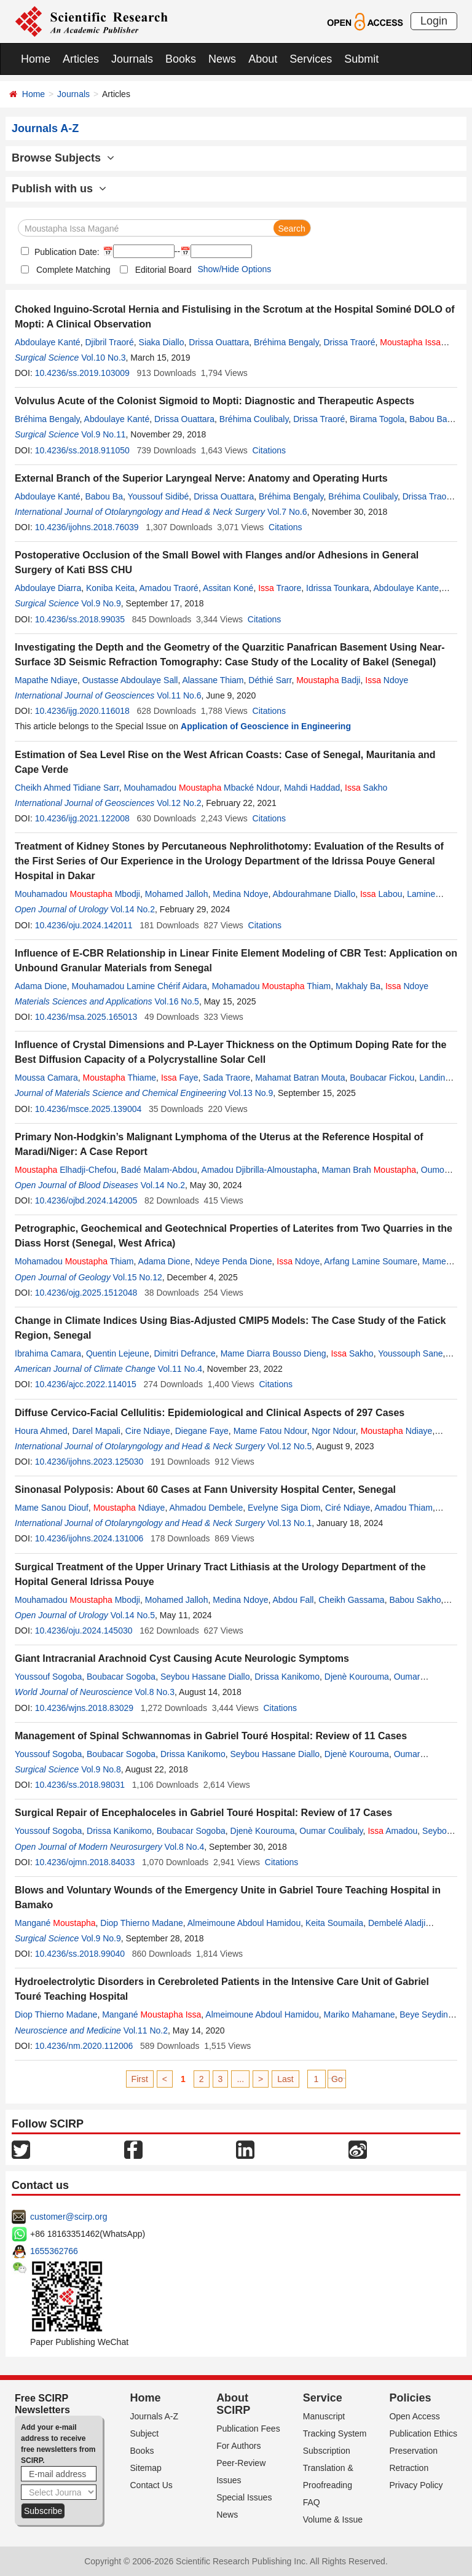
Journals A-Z (154, 2416)
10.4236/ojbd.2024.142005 (86, 1200)
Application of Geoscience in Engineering (266, 726)
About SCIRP (233, 2404)
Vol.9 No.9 (101, 603)
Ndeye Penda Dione (233, 1261)
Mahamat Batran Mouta (300, 1077)
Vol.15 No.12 (137, 1277)
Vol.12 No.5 (289, 1446)
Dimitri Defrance (184, 1353)
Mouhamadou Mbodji (77, 894)
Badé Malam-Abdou (159, 1170)
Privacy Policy (415, 2485)
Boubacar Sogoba (121, 1676)
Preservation (413, 2451)
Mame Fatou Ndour (270, 1431)
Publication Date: (66, 252)
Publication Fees (248, 2428)
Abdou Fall (293, 1600)
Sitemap (146, 2468)
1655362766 (54, 2251)
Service (322, 2398)
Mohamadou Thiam (271, 986)
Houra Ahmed (41, 1431)
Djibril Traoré (109, 342)
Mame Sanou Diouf (51, 1508)
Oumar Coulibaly (331, 1831)
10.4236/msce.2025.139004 (88, 1109)
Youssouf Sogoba (48, 1676)
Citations (269, 450)
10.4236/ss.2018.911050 (82, 450)
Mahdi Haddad (312, 788)
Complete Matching (73, 270)
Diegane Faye (202, 1431)
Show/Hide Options (234, 269)
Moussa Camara (46, 1077)
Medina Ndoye (240, 894)
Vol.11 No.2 (146, 2030)
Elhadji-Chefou (65, 1170)
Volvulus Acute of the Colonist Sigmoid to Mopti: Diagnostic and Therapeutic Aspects (214, 401)
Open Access (414, 2416)
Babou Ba (428, 419)
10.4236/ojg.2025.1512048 (86, 1293)
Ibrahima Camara (48, 1353)
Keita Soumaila (334, 1923)
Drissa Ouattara (219, 342)
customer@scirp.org (68, 2217)
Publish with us (59, 188)
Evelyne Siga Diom (284, 1508)
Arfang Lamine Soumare (370, 1261)
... (240, 2079)
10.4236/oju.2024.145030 (84, 1630)
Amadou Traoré (169, 588)
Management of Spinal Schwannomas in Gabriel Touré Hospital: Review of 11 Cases (211, 1736)
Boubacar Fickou (382, 1077)
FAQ (311, 2502)
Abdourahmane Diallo (314, 894)
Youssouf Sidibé (158, 496)
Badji (328, 680)
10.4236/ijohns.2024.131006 (89, 1538)
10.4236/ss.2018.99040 (80, 1954)
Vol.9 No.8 (101, 1769)
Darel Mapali (96, 1431)
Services (310, 59)
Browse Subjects (63, 158)
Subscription (326, 2451)
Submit (361, 59)
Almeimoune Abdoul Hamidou (244, 1923)
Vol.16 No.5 (177, 1001)
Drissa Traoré (349, 342)
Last (285, 2079)
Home (35, 59)
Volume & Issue (333, 2519)
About (262, 59)
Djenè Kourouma (356, 1676)
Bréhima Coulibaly (254, 419)
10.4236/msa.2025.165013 (86, 1017)
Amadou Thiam (403, 1508)
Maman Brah (369, 1170)
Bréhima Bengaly (286, 342)
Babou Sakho (415, 1600)
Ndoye (386, 680)
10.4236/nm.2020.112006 (84, 2046)
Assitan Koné (228, 588)
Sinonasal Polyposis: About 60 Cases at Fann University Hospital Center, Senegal (205, 1489)
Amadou (392, 1831)
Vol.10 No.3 (103, 357)
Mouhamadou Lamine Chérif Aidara (139, 986)
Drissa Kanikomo (287, 1676)
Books (180, 59)
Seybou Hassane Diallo (205, 1676)
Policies (410, 2398)
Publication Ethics (423, 2433)
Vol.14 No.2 (133, 909)
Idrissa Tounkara (337, 588)
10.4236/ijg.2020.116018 (82, 711)
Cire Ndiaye (147, 1431)
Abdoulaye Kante (406, 588)
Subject (144, 2433)
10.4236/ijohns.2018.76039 (87, 527)
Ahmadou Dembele (206, 1508)
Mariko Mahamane (359, 2014)
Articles (81, 59)
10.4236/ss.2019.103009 (82, 373)
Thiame (119, 1077)
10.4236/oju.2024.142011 (84, 925)
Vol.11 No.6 (179, 695)
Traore (279, 588)
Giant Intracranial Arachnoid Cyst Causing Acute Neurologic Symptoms (182, 1658)
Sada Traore (226, 1077)
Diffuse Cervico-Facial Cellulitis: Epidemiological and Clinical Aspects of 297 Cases (209, 1412)
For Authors (238, 2446)
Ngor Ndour (334, 1431)
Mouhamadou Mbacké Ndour (201, 788)
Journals (132, 59)
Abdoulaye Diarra (48, 588)
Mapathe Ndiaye (46, 680)
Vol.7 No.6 (287, 512)
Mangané (55, 1923)
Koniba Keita (110, 588)
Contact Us (151, 2485)
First (140, 2079)
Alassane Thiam (212, 680)
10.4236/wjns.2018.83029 (84, 1708)
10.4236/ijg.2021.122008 (82, 818)
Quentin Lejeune (117, 1353)
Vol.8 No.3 (155, 1692)
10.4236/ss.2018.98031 (80, 1785)
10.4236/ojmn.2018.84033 (85, 1862)
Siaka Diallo (161, 342)
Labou (381, 894)
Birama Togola (377, 419)
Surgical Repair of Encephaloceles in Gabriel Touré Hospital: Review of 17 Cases (203, 1812)
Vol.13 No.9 (251, 1093)
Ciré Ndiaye (347, 1508)
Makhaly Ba (358, 986)
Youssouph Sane (410, 1353)
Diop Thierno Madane (141, 1923)
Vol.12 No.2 (179, 803)
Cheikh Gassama (351, 1600)
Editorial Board (163, 270)
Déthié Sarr (269, 680)
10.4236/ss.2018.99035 (80, 619)
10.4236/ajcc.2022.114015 (85, 1384)
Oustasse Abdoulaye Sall (130, 680)
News (222, 59)
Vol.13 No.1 (289, 1523)
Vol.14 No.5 (133, 1615)
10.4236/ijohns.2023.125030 (89, 1461)
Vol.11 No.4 (180, 1369)
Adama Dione (41, 986)
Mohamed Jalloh (176, 894)
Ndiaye (397, 1431)
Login (433, 21)
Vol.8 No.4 (185, 1847)
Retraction (408, 2468)
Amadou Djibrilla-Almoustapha (259, 1170)
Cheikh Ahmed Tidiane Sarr (67, 788)
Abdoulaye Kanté (48, 342)
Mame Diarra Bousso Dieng (273, 1353)
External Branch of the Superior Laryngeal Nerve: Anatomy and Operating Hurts (201, 478)
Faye (180, 1077)
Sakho (366, 788)
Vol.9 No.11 (103, 434)
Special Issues (244, 2497)
